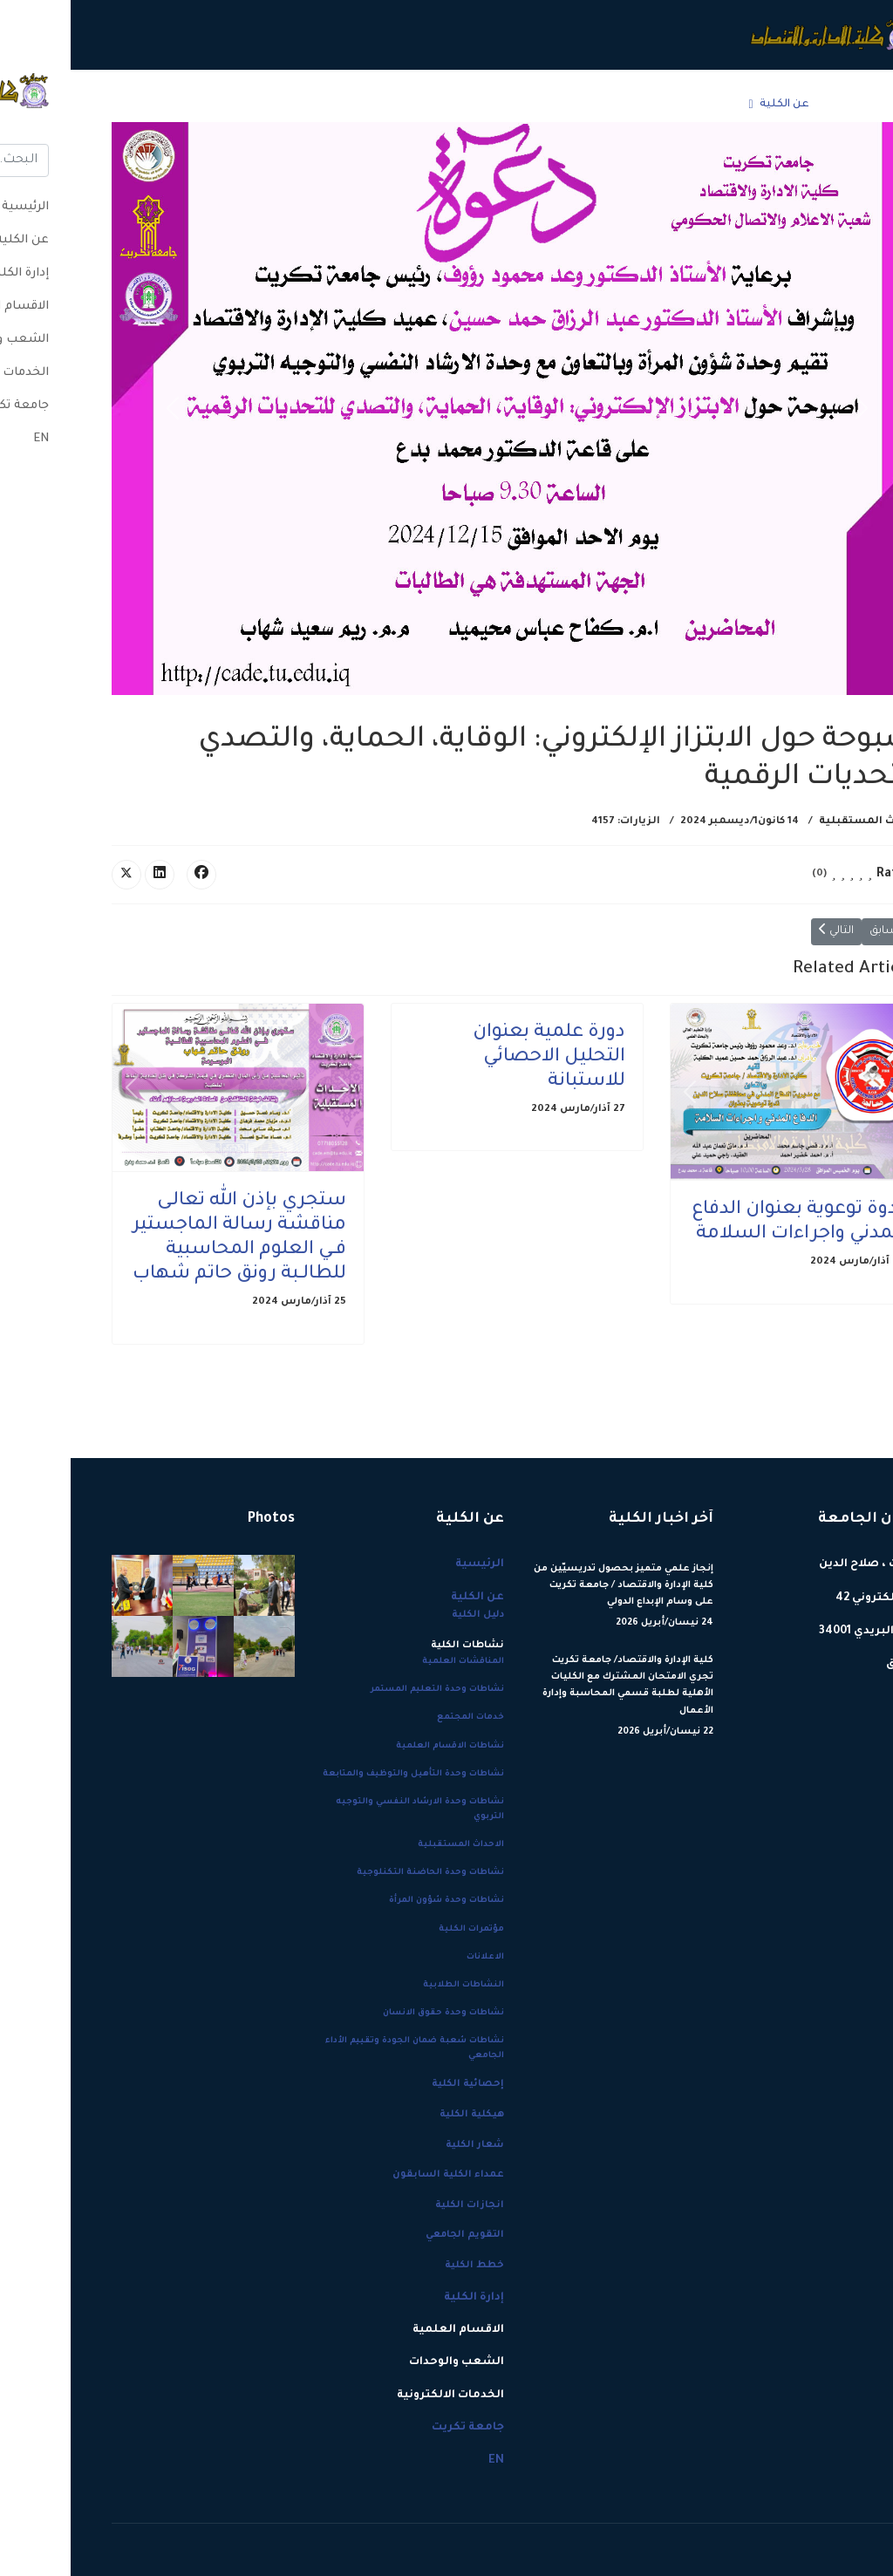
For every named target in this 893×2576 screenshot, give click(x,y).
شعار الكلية (404, 2145)
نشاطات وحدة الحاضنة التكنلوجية (359, 1872)
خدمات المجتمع (399, 1717)
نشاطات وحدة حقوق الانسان (372, 2013)
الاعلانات (414, 1957)
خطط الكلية (403, 2265)
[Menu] (52, 105)
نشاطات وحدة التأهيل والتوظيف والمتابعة (342, 1774)
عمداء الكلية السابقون (377, 2175)
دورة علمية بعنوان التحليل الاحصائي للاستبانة (478, 1057)
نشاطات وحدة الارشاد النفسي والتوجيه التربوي (349, 1809)
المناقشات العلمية (392, 1661)
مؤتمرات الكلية (400, 1929)
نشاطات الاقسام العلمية (379, 1746)
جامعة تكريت (158, 105)
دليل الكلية (407, 1615)
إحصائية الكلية (397, 2084)
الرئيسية (780, 105)
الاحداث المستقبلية (800, 822)
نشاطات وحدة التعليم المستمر (366, 1689)
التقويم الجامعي (394, 2235)
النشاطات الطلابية (392, 1985)
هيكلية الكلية (401, 2114)
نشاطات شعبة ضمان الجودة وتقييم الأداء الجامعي (344, 2048)
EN (105, 105)
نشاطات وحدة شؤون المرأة (375, 1900)
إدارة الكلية (631, 105)
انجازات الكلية (399, 2205)
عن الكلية (714, 105)
